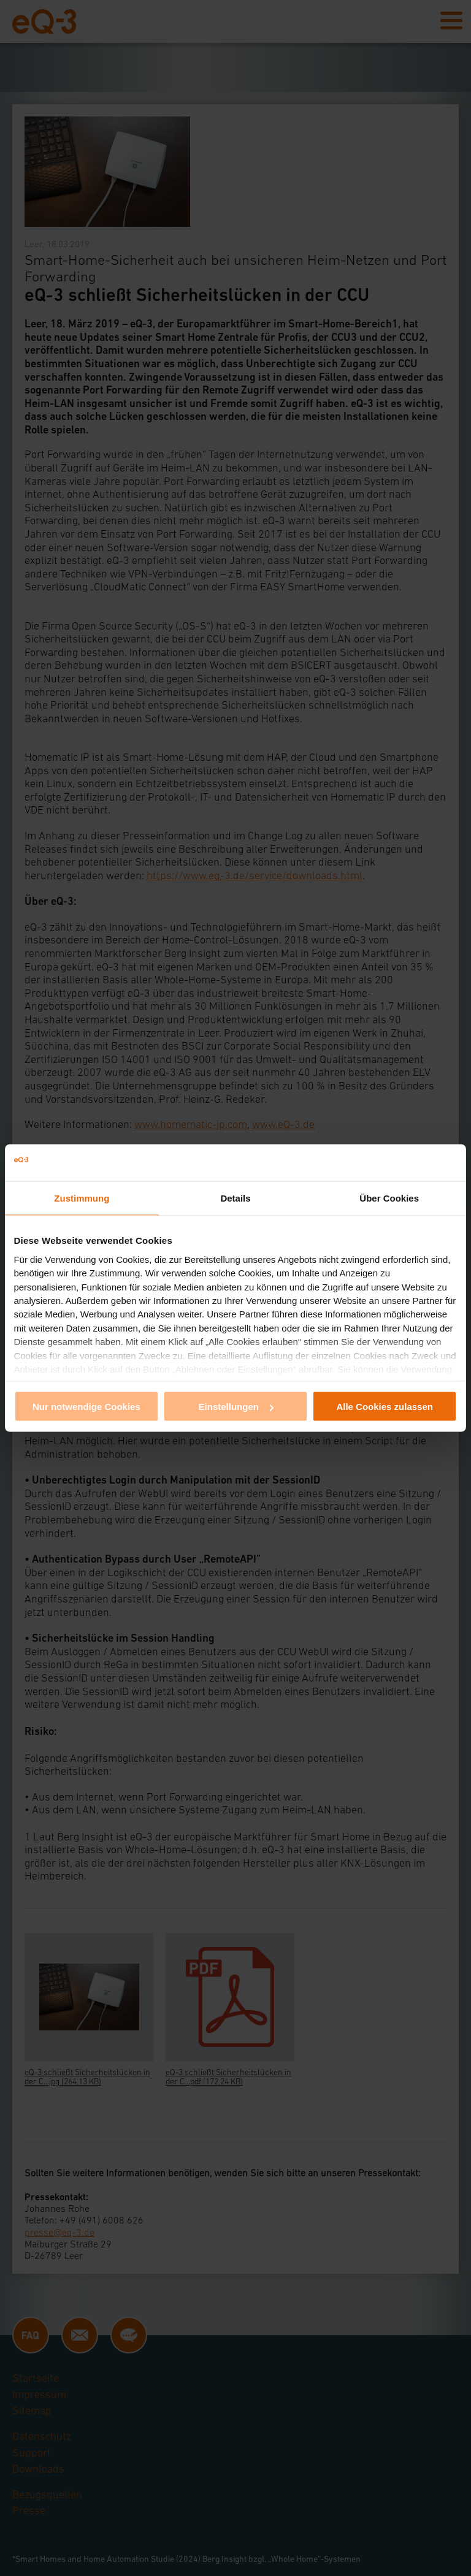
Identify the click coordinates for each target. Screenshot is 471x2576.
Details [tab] (235, 1198)
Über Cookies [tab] (389, 1198)
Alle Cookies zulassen (384, 1406)
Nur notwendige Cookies (86, 1406)
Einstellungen (236, 1406)
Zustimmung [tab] (81, 1198)
